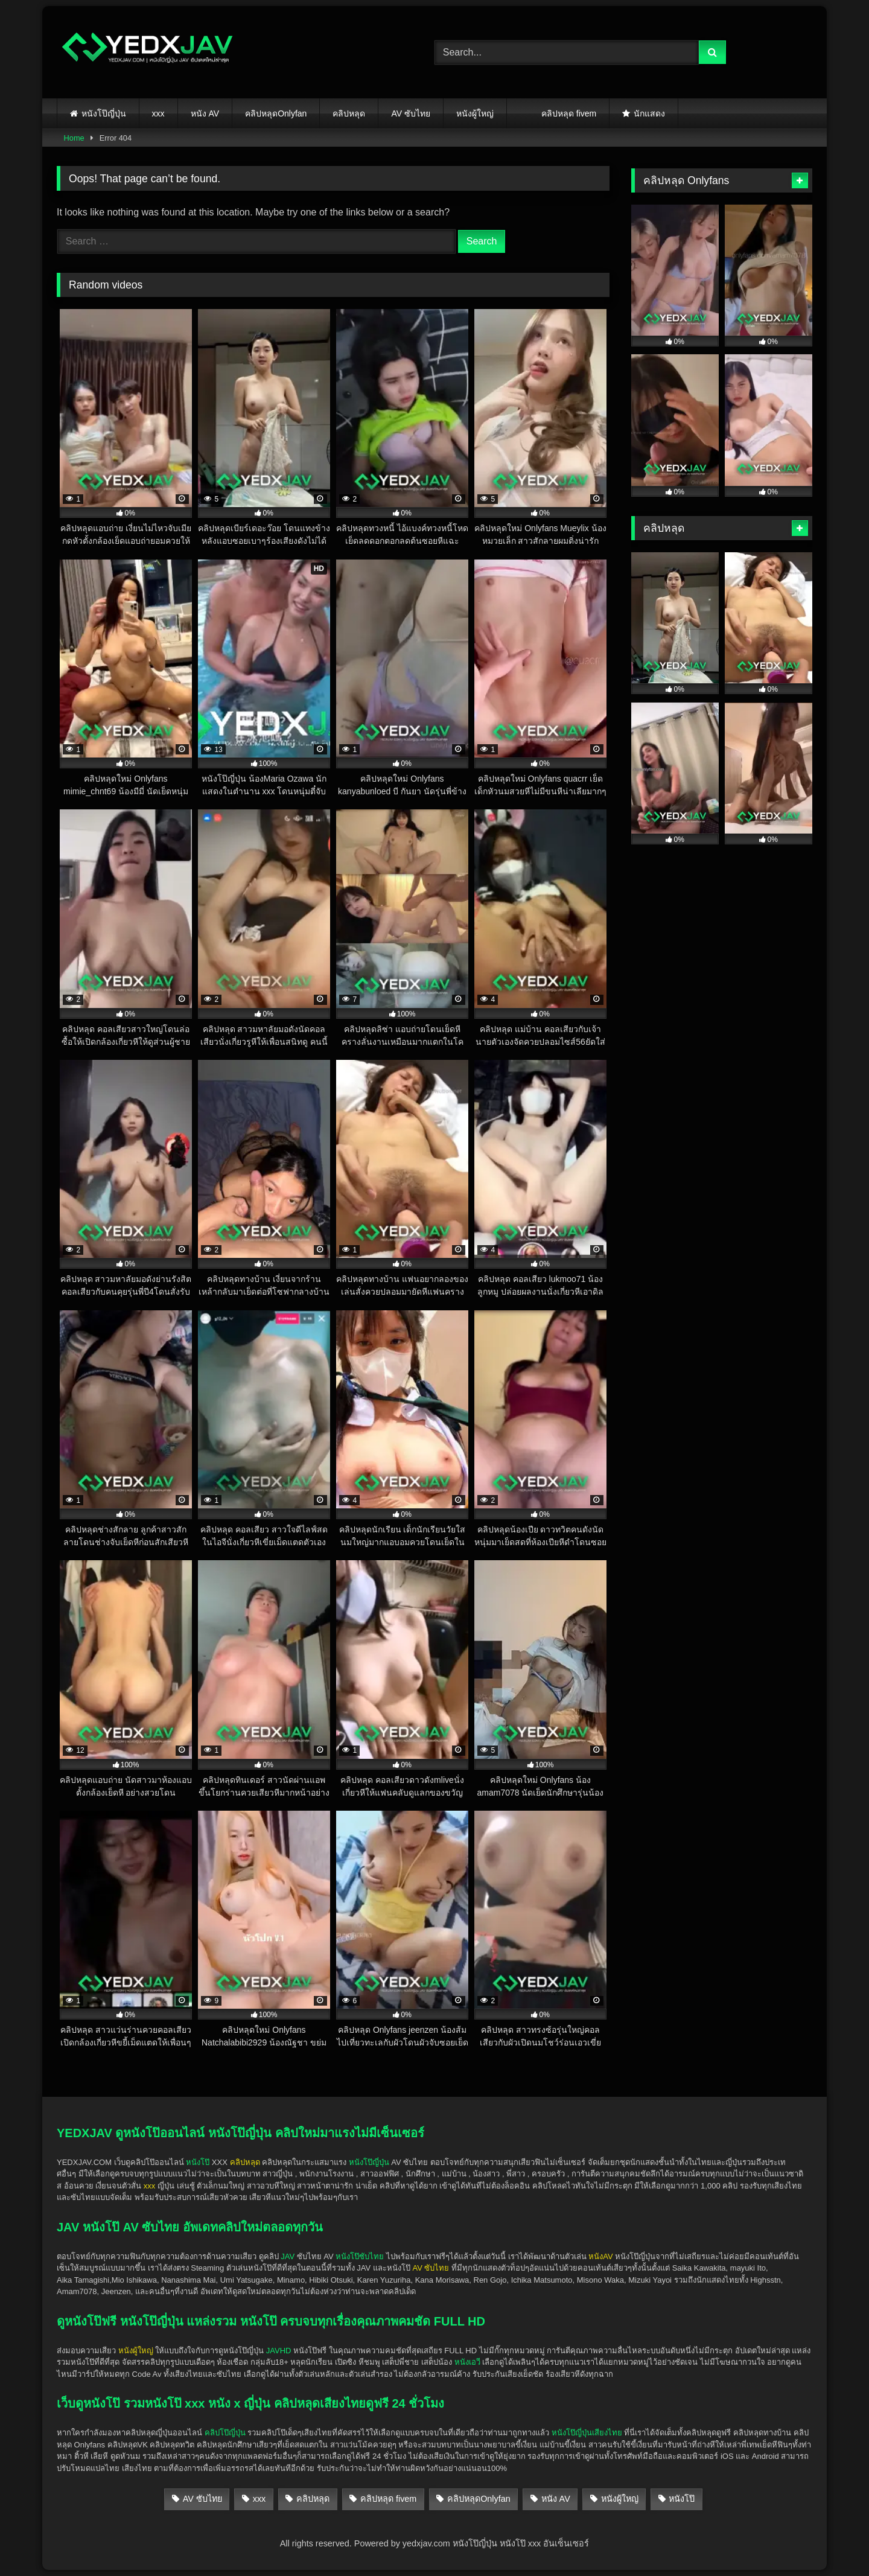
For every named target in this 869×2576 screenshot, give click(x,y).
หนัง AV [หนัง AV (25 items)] (555, 2499)
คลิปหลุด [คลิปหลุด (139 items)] (312, 2499)
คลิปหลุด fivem (568, 113)
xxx (158, 113)
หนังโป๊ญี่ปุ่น (103, 113)
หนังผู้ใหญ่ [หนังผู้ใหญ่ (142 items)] (619, 2499)
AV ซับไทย (410, 113)
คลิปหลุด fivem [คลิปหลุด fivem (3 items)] (388, 2499)
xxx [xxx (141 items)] (259, 2499)
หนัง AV (205, 113)
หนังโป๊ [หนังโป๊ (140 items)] (682, 2499)
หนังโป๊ (197, 2162)
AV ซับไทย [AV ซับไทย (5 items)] (202, 2499)
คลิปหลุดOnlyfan (276, 113)
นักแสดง (649, 113)
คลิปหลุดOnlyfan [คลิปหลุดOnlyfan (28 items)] (479, 2499)
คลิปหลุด (349, 113)
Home (74, 137)
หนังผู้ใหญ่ (475, 113)
